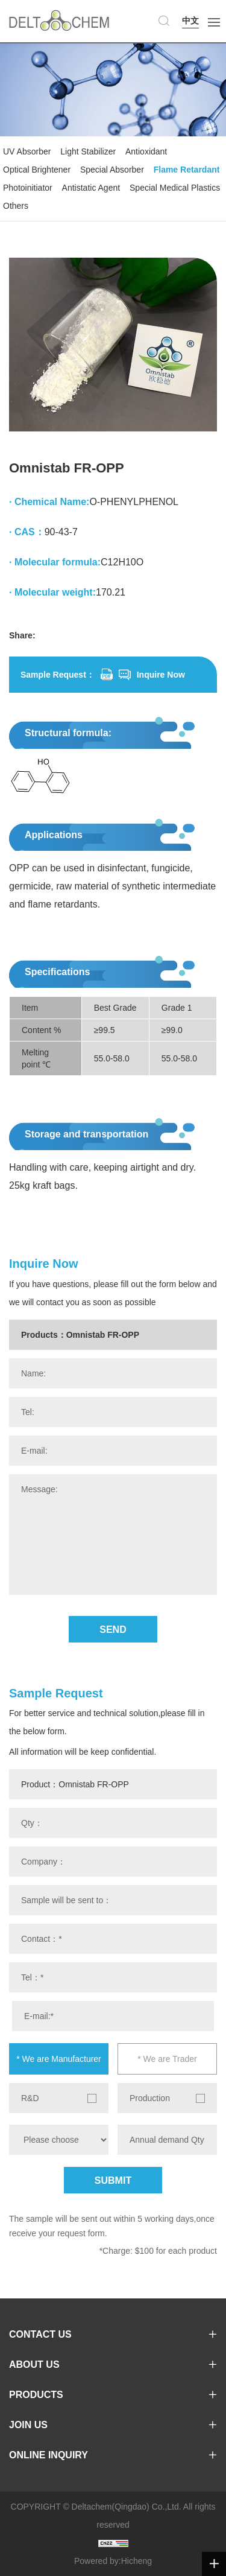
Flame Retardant (187, 169)
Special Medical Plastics (175, 187)
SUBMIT (113, 2180)
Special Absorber (112, 169)
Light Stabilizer (88, 151)
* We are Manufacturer (58, 2059)
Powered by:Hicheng (113, 2561)
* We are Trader (167, 2059)
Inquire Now (161, 674)
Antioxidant (146, 151)
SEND (112, 1629)
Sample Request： (57, 674)
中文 (190, 20)
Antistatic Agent (91, 187)
